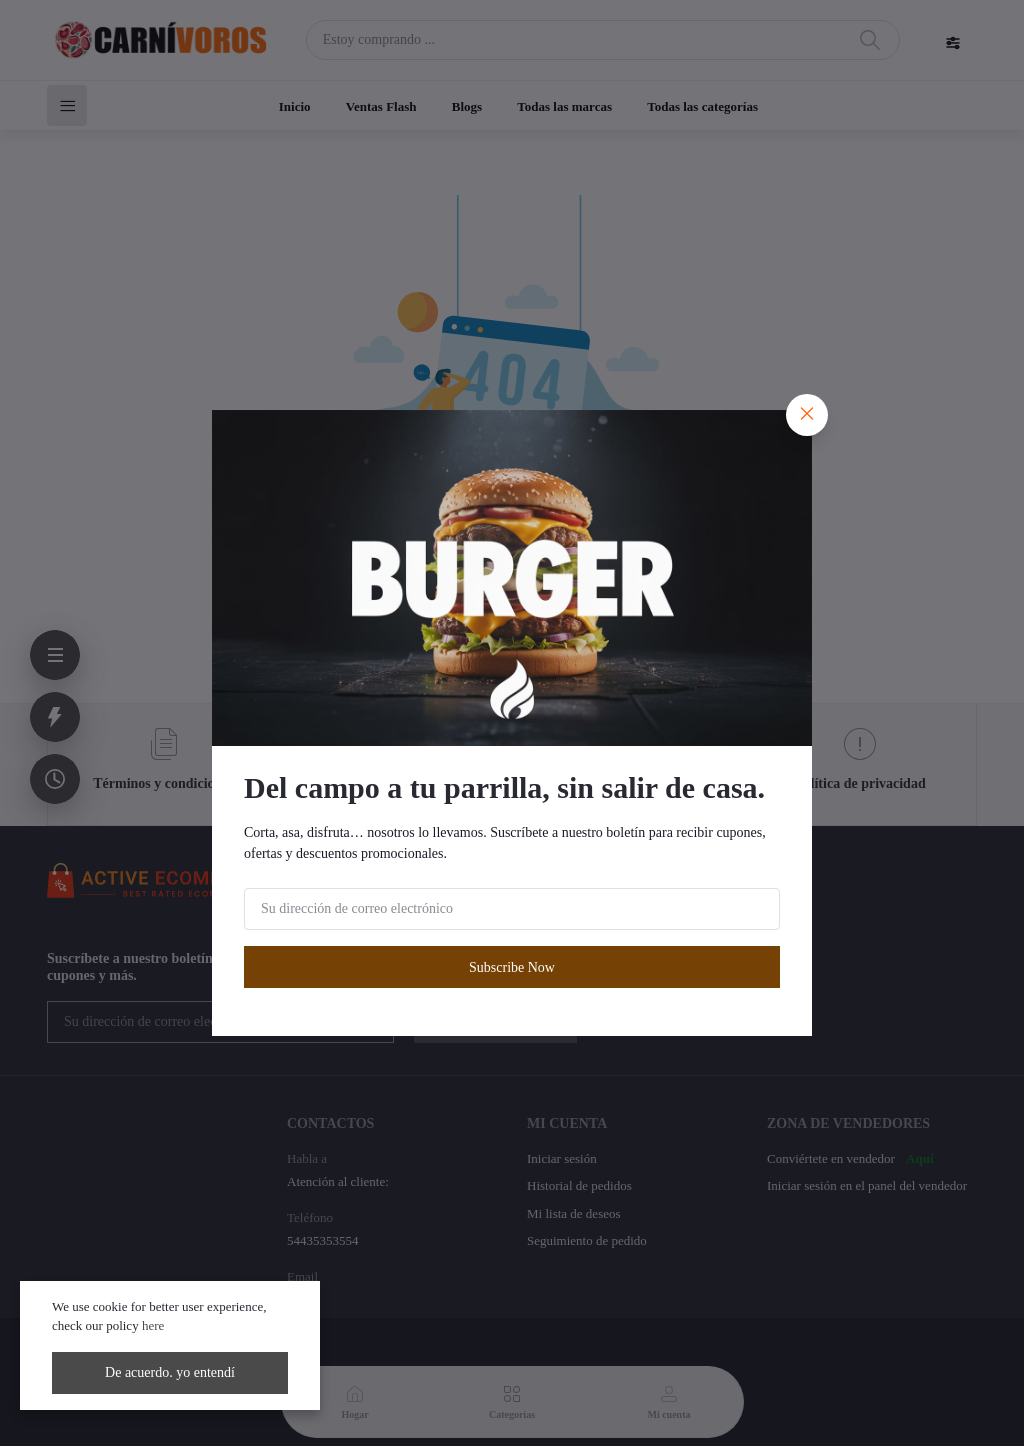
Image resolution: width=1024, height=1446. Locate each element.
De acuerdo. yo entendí (170, 1372)
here (153, 1325)
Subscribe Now (512, 967)
